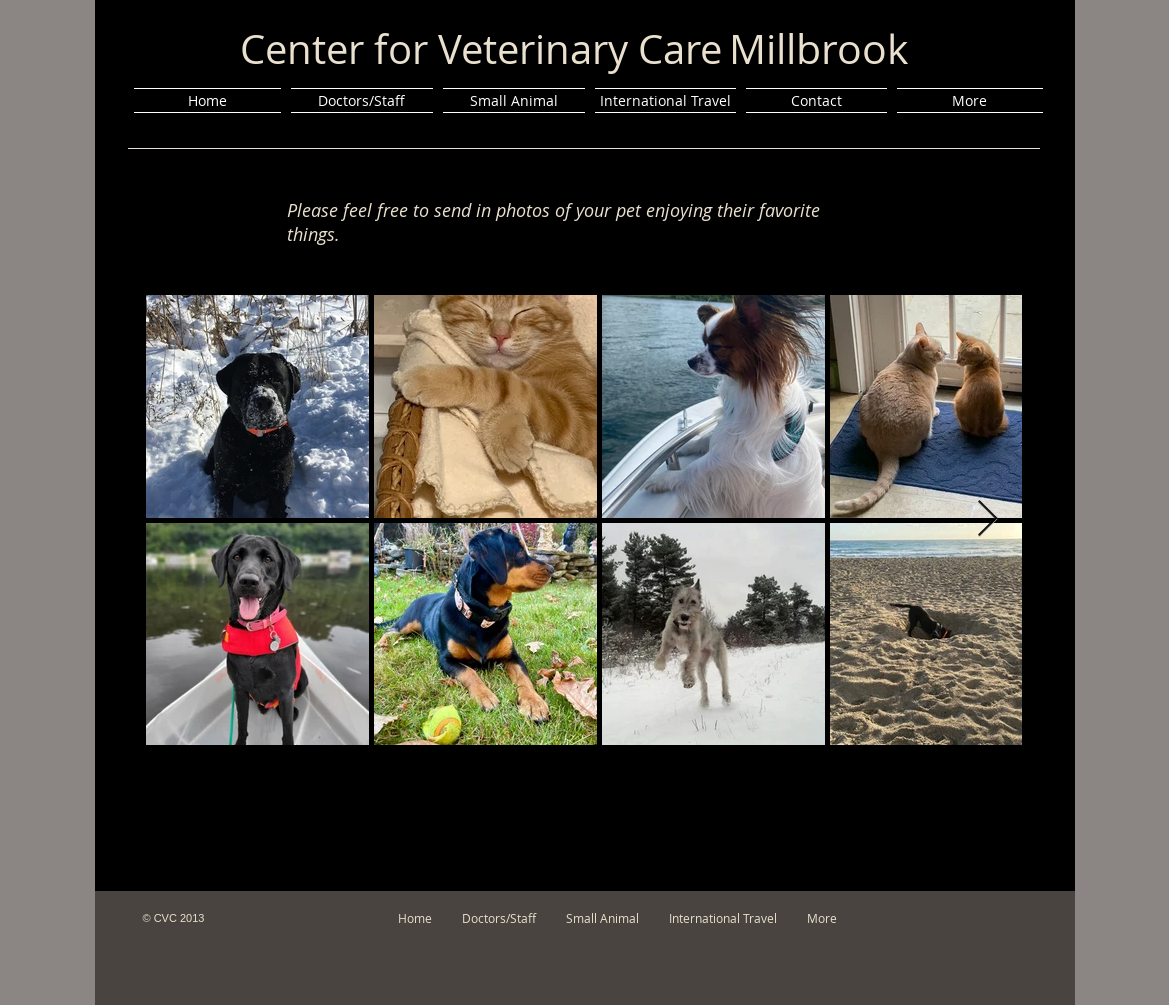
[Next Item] (987, 519)
